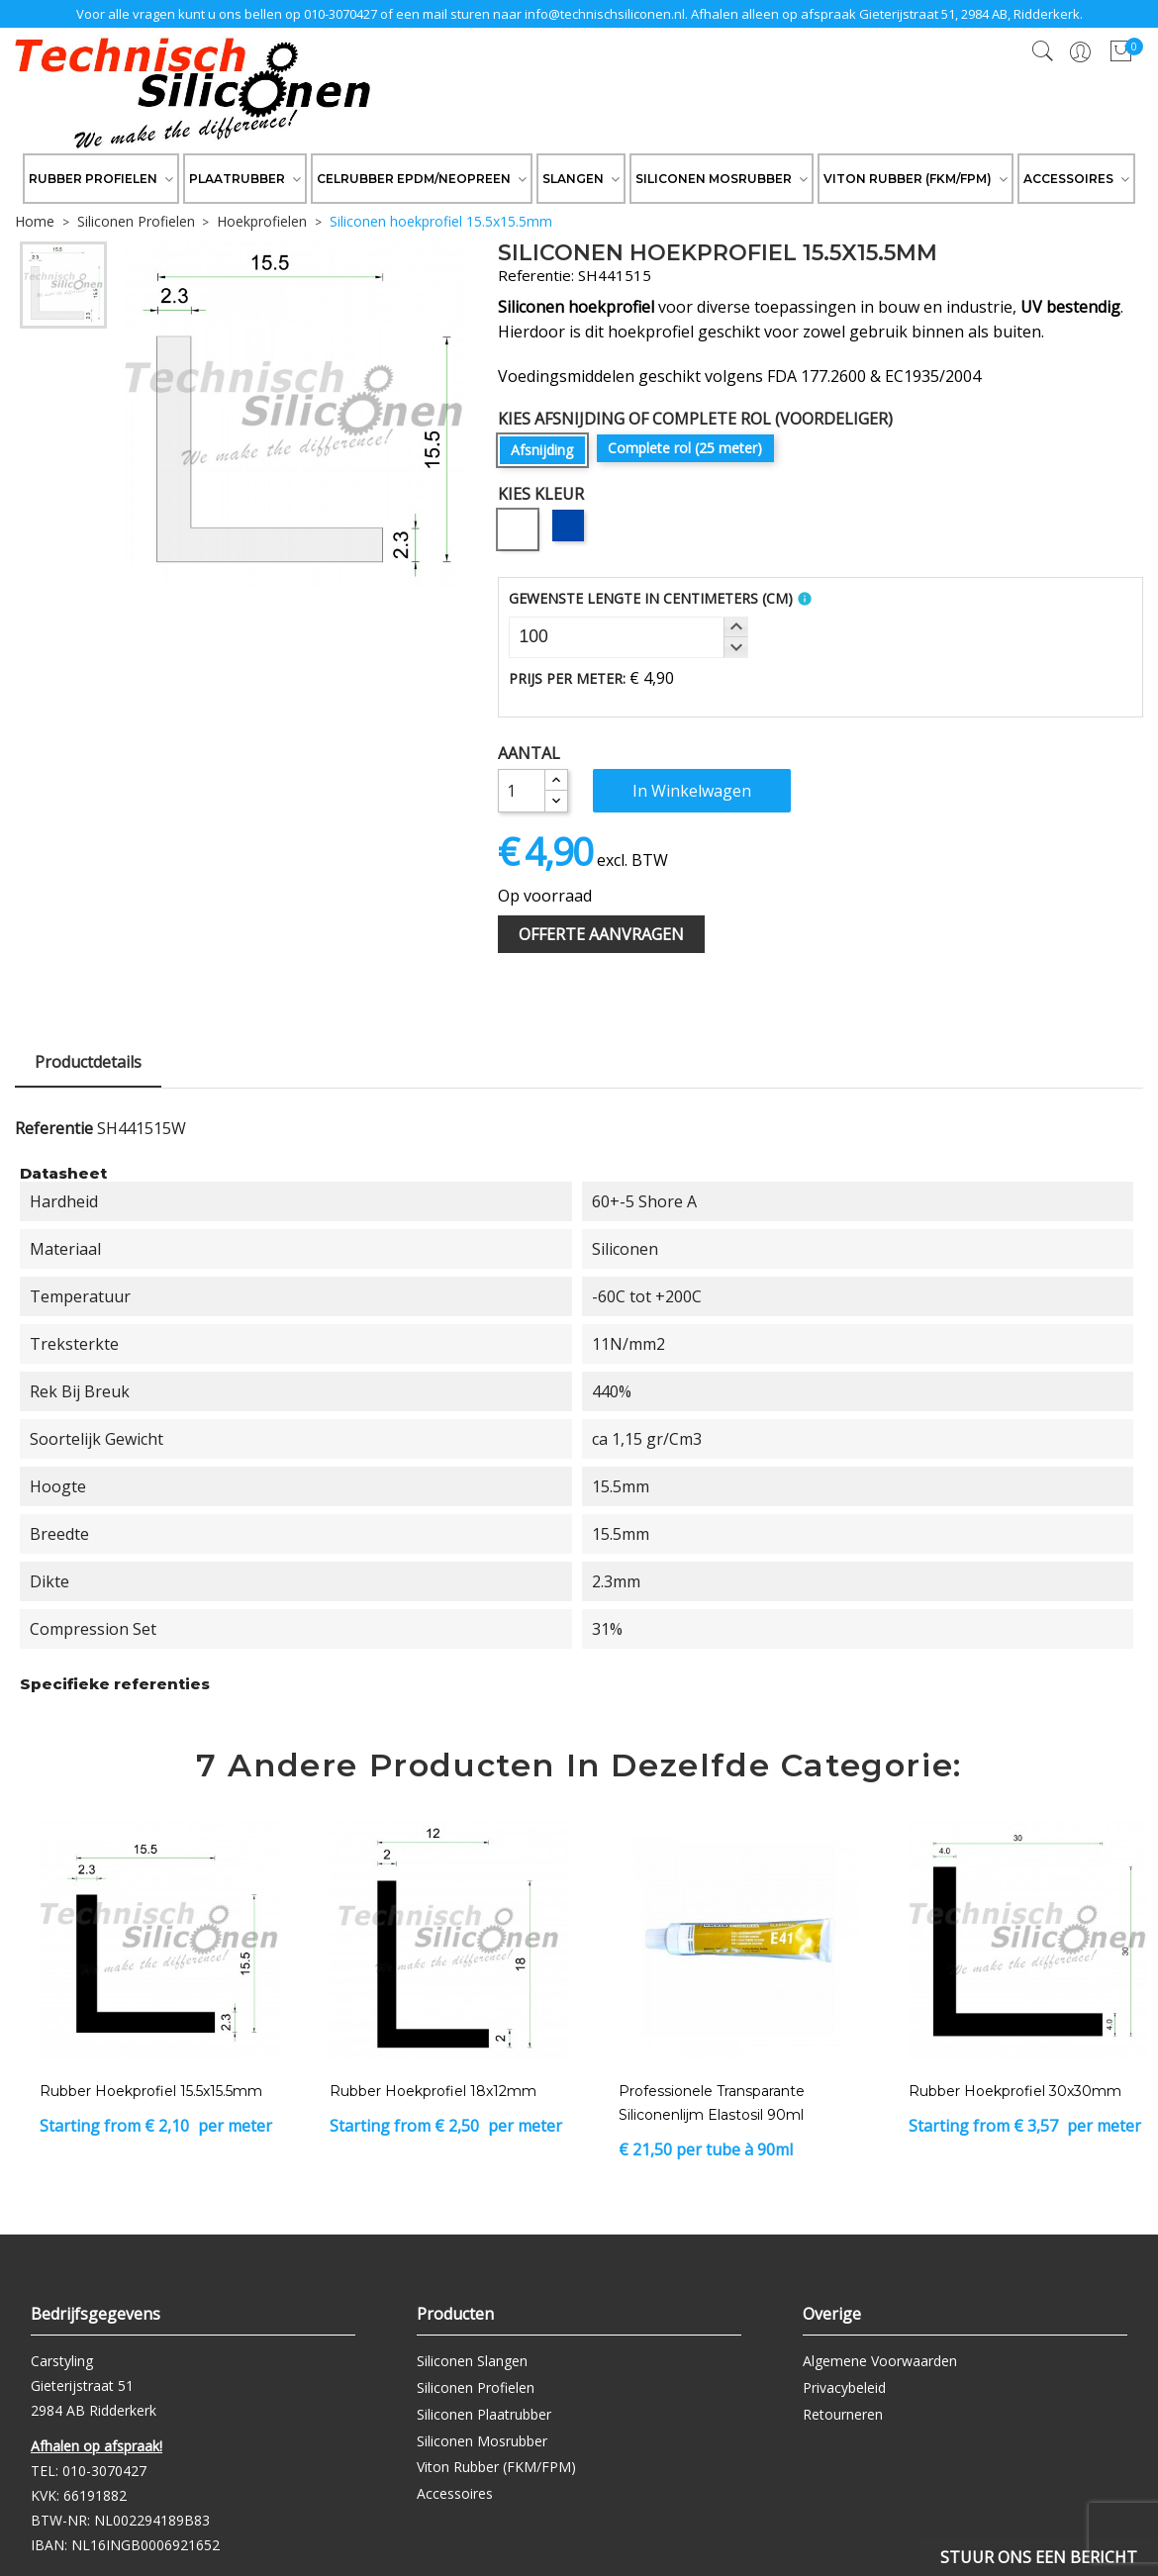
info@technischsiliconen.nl (605, 14)
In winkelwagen (691, 791)
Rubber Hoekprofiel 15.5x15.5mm (151, 2091)
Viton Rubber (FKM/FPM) (496, 2466)
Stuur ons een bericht (1038, 2557)
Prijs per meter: (567, 678)
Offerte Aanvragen (601, 934)
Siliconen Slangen (472, 2360)
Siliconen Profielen (475, 2387)
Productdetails (88, 1062)
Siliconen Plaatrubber (484, 2414)
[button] (735, 627)
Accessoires (455, 2493)
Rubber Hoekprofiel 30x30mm (1015, 2091)
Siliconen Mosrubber (482, 2441)
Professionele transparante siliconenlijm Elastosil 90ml (712, 2103)
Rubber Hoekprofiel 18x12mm (433, 2091)
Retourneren (843, 2414)
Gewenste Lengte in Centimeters (651, 598)
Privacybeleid (844, 2387)
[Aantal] (521, 790)
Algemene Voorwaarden (880, 2360)
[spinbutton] (628, 637)
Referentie (54, 1128)
